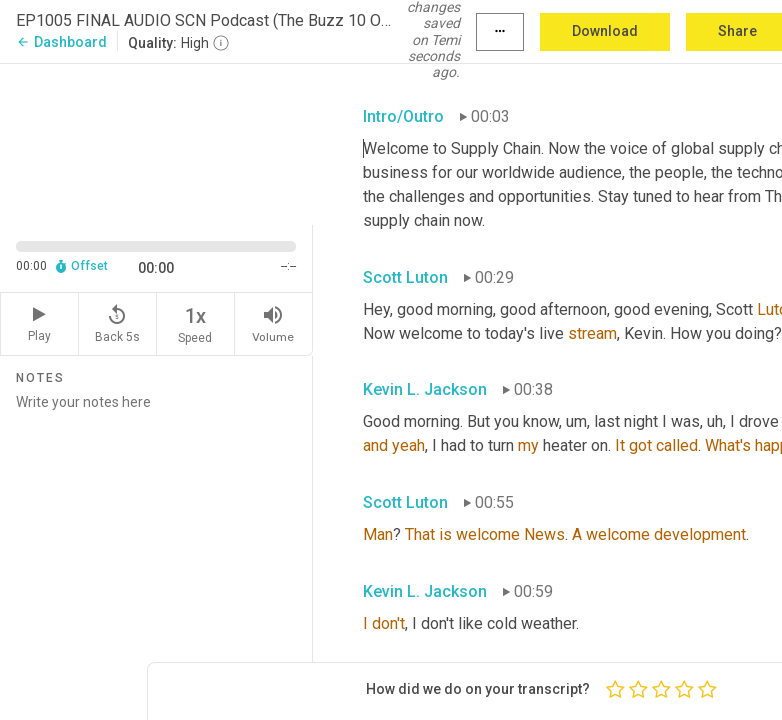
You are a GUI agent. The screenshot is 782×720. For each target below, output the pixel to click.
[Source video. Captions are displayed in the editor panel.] (156, 142)
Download (605, 31)
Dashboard (61, 42)
